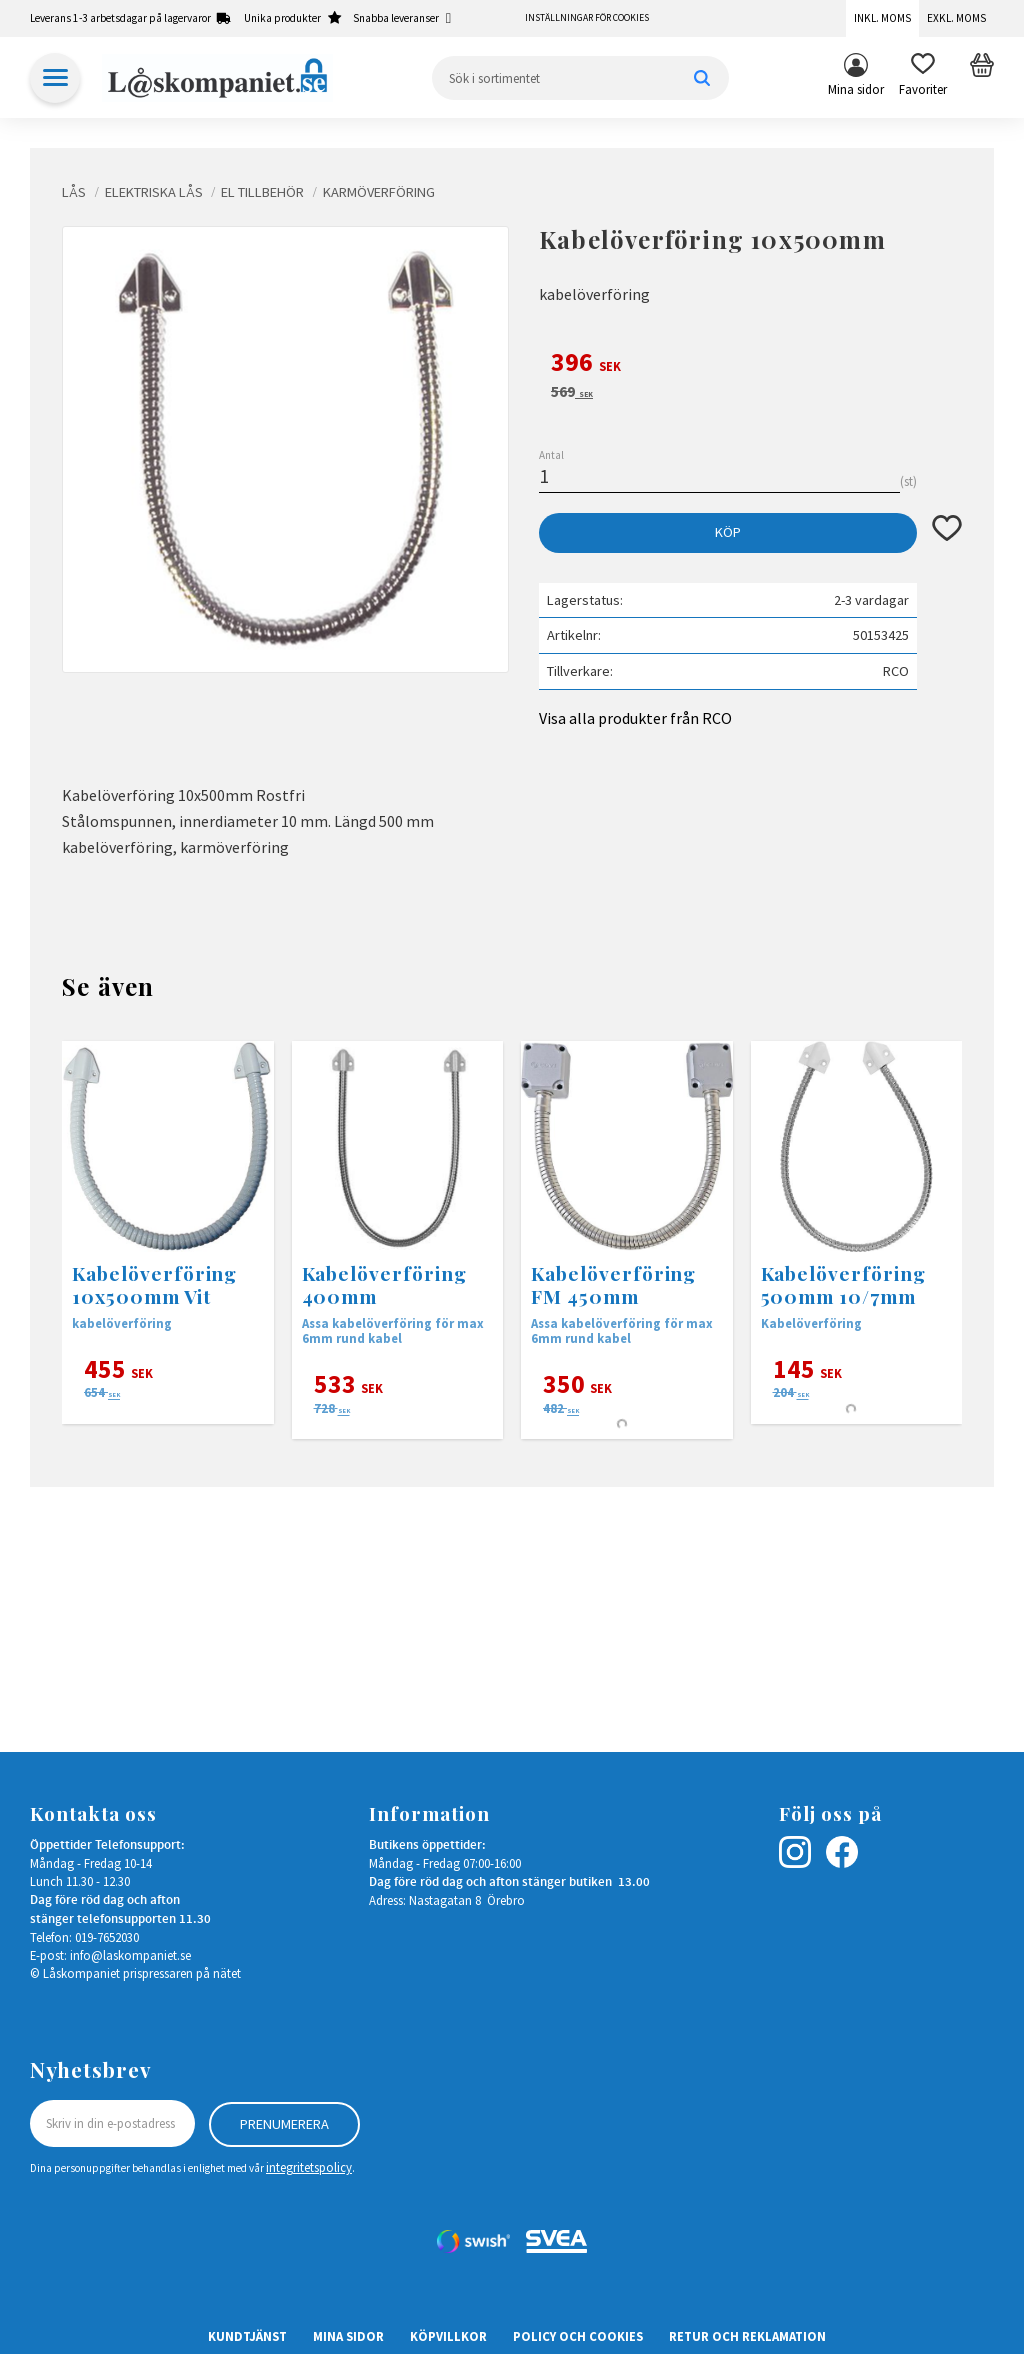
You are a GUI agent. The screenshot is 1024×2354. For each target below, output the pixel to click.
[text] (750, 365)
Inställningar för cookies (587, 18)
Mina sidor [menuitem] (856, 89)
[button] (923, 78)
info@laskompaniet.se (130, 1955)
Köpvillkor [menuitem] (448, 2336)
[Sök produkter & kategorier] (580, 78)
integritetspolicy (309, 2167)
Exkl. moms (956, 18)
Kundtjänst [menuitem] (247, 2336)
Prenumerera (284, 2123)
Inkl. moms (882, 18)
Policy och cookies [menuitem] (578, 2336)
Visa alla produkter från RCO (635, 718)
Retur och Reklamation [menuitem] (747, 2336)
